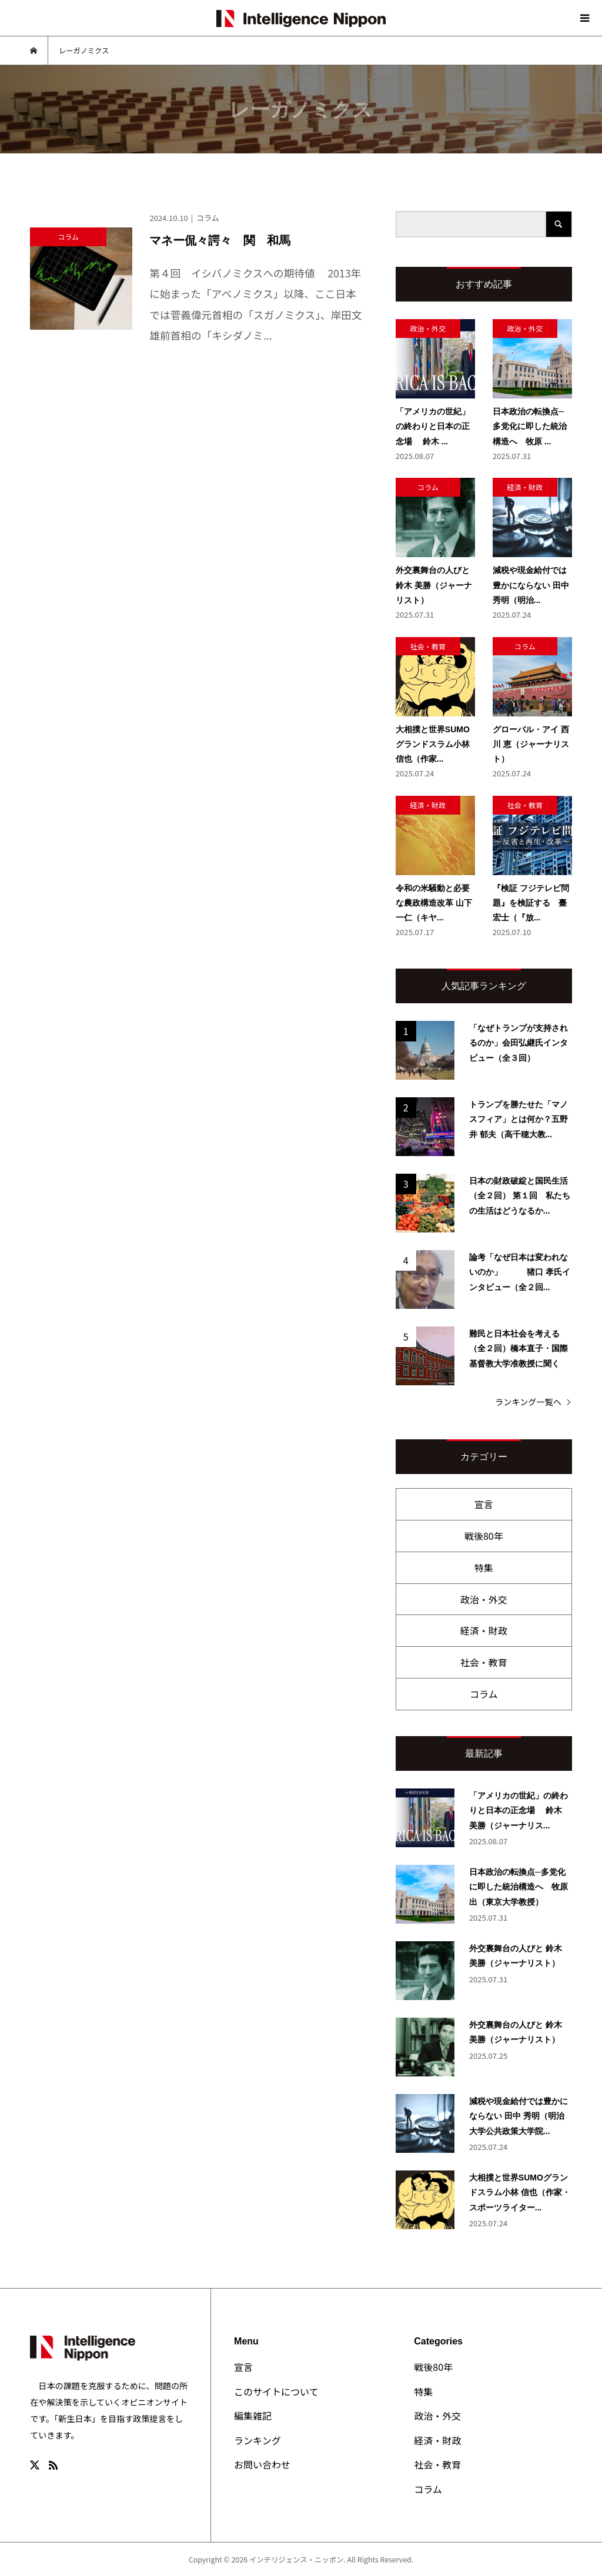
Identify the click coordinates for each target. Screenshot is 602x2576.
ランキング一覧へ (528, 1402)
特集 (483, 1567)
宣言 (483, 1504)
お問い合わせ (262, 2464)
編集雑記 (253, 2415)
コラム (484, 1694)
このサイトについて (276, 2391)
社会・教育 (483, 1662)
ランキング (257, 2440)
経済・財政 (483, 1630)
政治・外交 (483, 1599)
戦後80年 (483, 1536)
